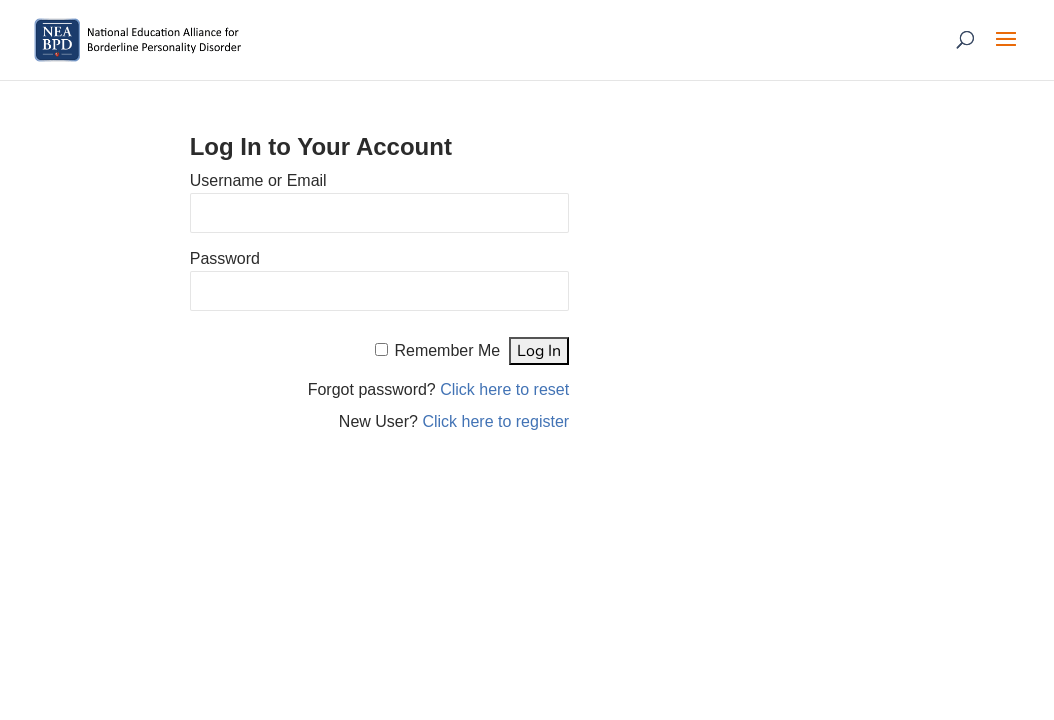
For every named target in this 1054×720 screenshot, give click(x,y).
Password (225, 258)
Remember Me (447, 350)
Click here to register (495, 421)
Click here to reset (504, 389)
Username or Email (258, 180)
